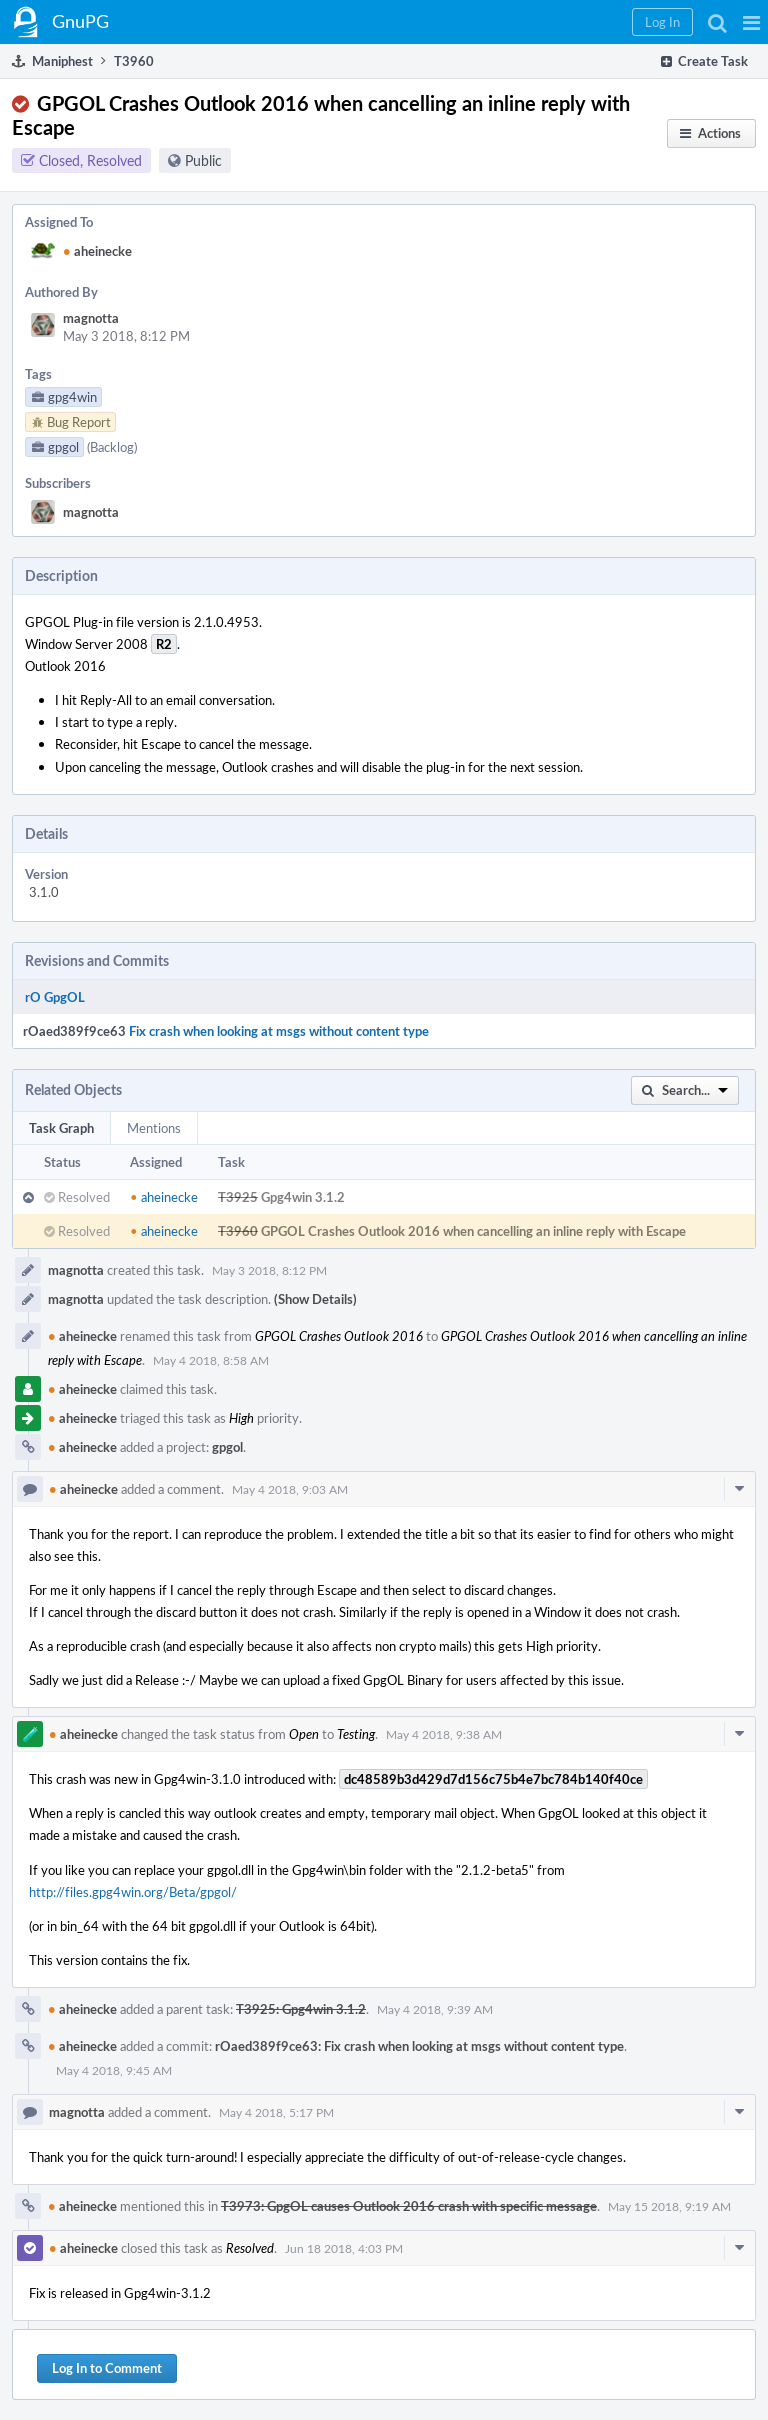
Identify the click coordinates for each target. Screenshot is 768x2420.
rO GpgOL (55, 997)
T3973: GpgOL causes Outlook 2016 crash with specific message (409, 2206)
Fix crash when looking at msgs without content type (279, 1031)
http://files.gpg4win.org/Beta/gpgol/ (133, 1892)
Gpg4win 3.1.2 (303, 1197)
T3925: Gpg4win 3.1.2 (301, 2009)
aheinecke (97, 251)
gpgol (227, 1447)
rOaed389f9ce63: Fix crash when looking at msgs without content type (419, 2046)
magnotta (91, 318)
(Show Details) (315, 1299)
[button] (751, 22)
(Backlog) (112, 447)
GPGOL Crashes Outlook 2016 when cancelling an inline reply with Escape (473, 1231)
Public (203, 160)
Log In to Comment (107, 2368)
